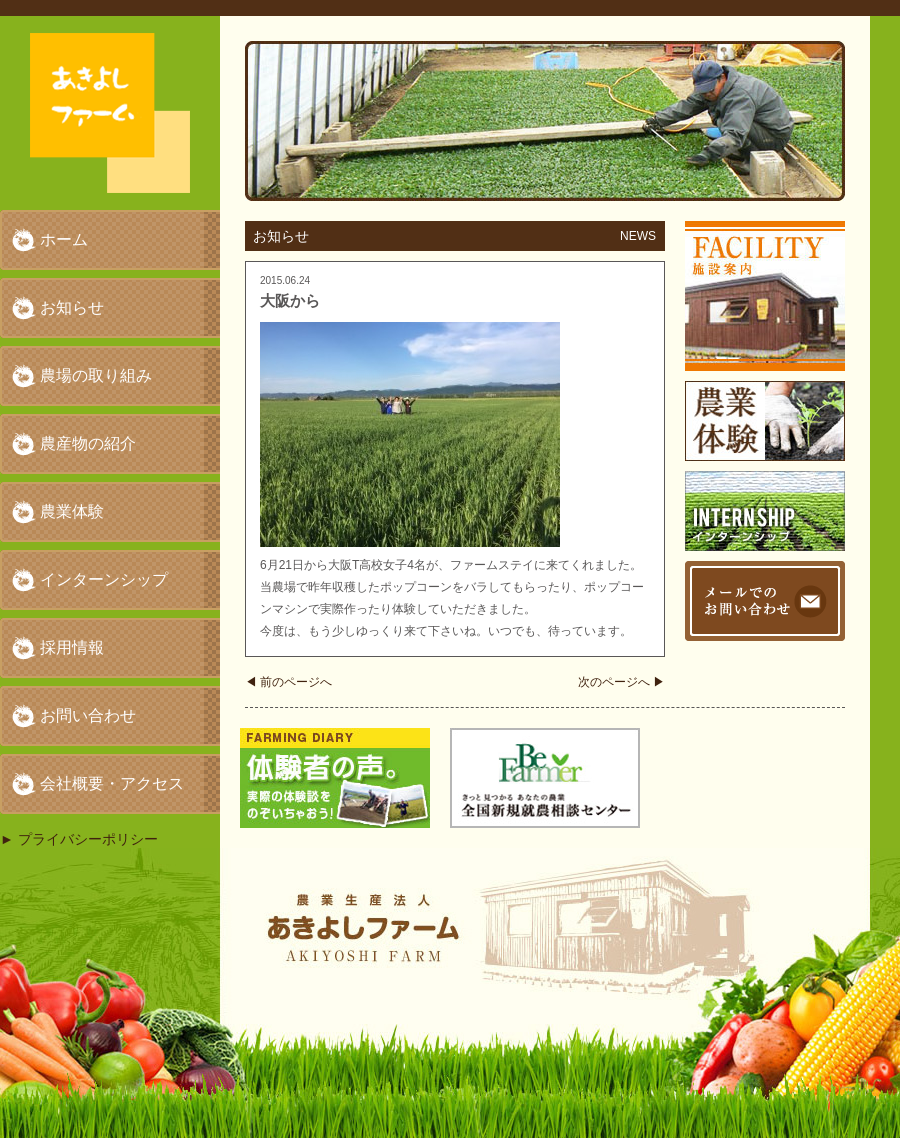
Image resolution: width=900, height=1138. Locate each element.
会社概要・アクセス (112, 783)
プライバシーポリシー (88, 839)
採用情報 (72, 647)
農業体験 (72, 511)
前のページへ (288, 682)
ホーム (64, 239)
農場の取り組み (96, 375)
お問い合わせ (88, 715)
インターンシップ (104, 579)
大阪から (290, 300)
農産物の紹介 (88, 443)
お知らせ (72, 307)
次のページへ (621, 682)
